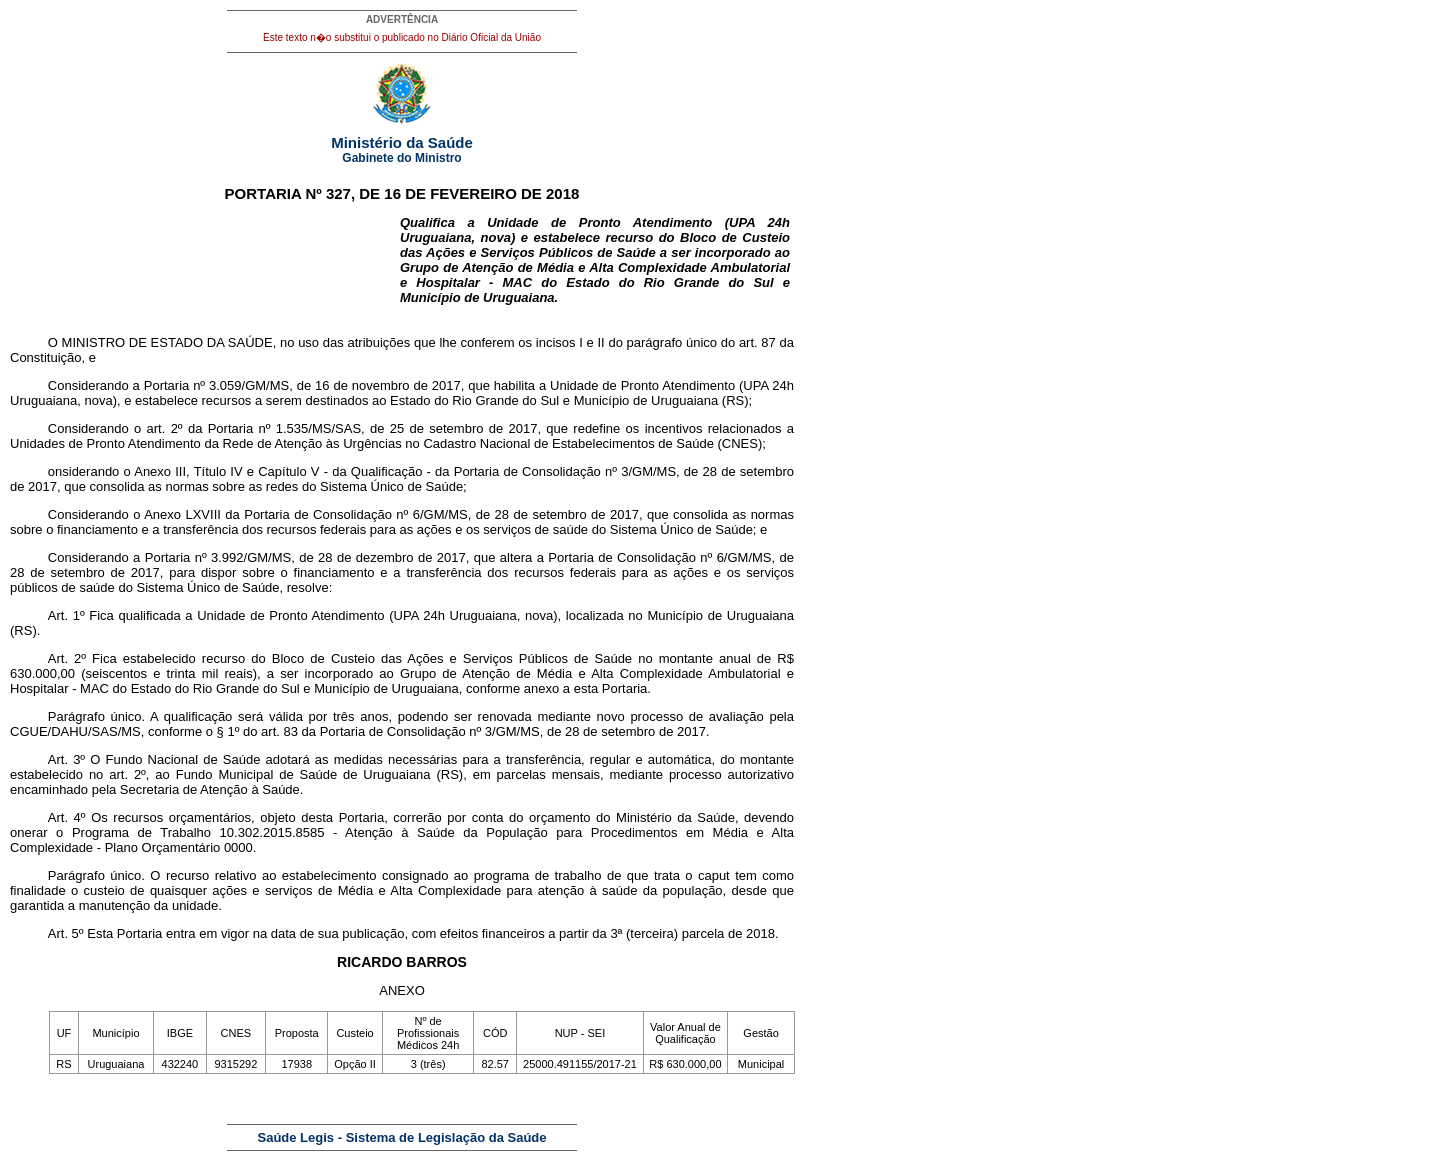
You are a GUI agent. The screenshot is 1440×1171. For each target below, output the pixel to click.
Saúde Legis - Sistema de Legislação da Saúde (402, 1137)
